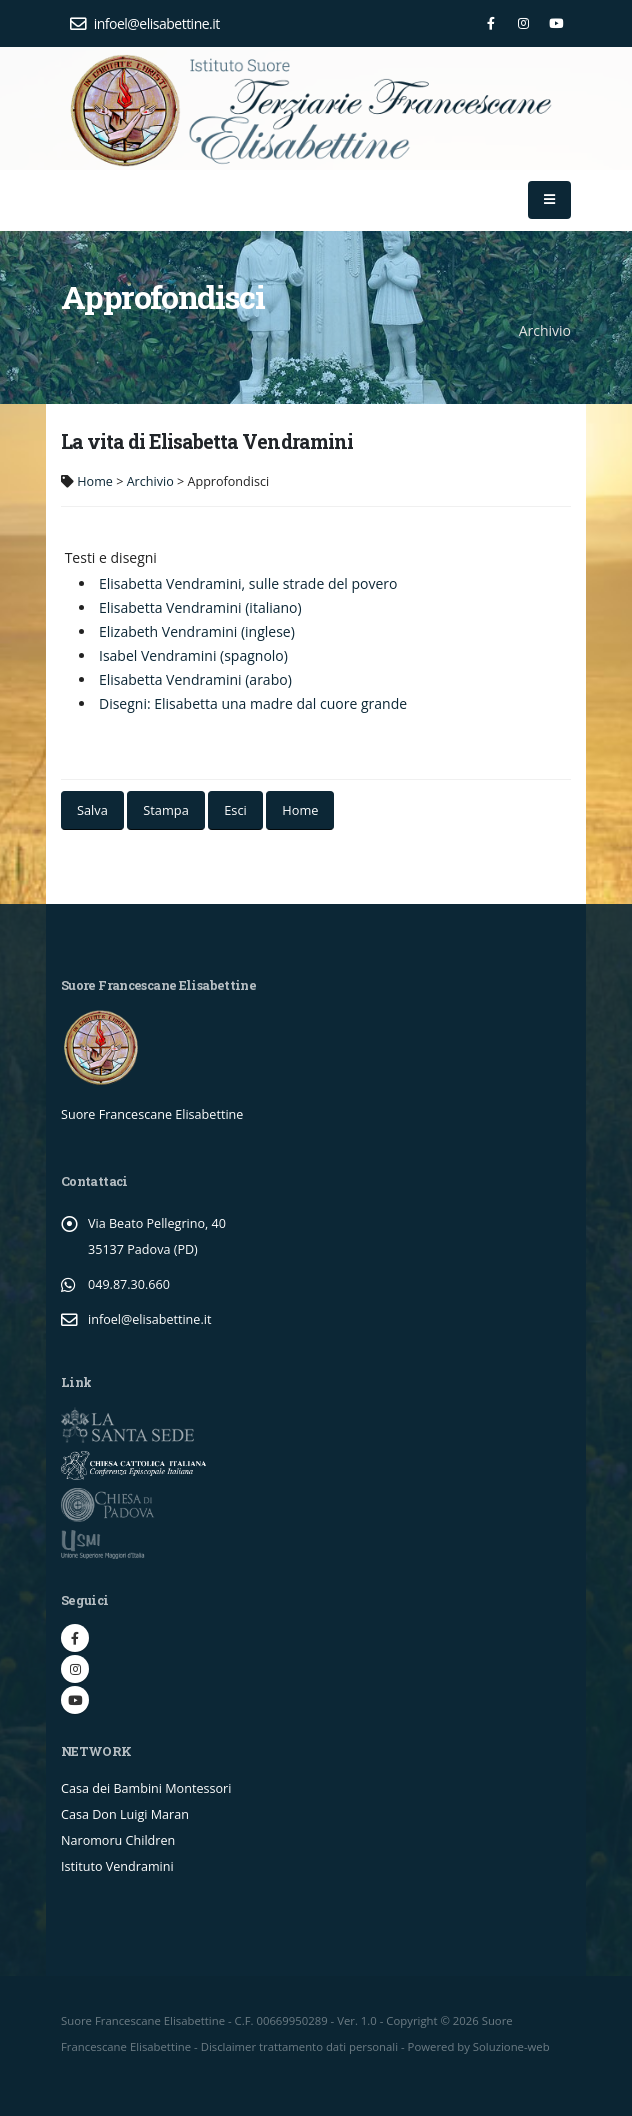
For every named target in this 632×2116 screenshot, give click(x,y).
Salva (92, 810)
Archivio (150, 481)
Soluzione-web (511, 2046)
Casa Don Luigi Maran (125, 1814)
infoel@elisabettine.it (145, 23)
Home (95, 481)
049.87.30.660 (129, 1284)
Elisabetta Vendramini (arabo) (195, 679)
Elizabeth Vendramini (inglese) (197, 631)
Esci (235, 810)
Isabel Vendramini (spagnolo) (193, 655)
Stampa (165, 810)
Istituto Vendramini (117, 1866)
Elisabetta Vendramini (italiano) (200, 607)
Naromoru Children (118, 1840)
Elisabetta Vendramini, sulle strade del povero (248, 583)
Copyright (411, 2020)
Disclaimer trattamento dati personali (299, 2046)
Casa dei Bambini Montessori (146, 1788)
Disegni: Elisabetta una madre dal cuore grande (253, 703)
